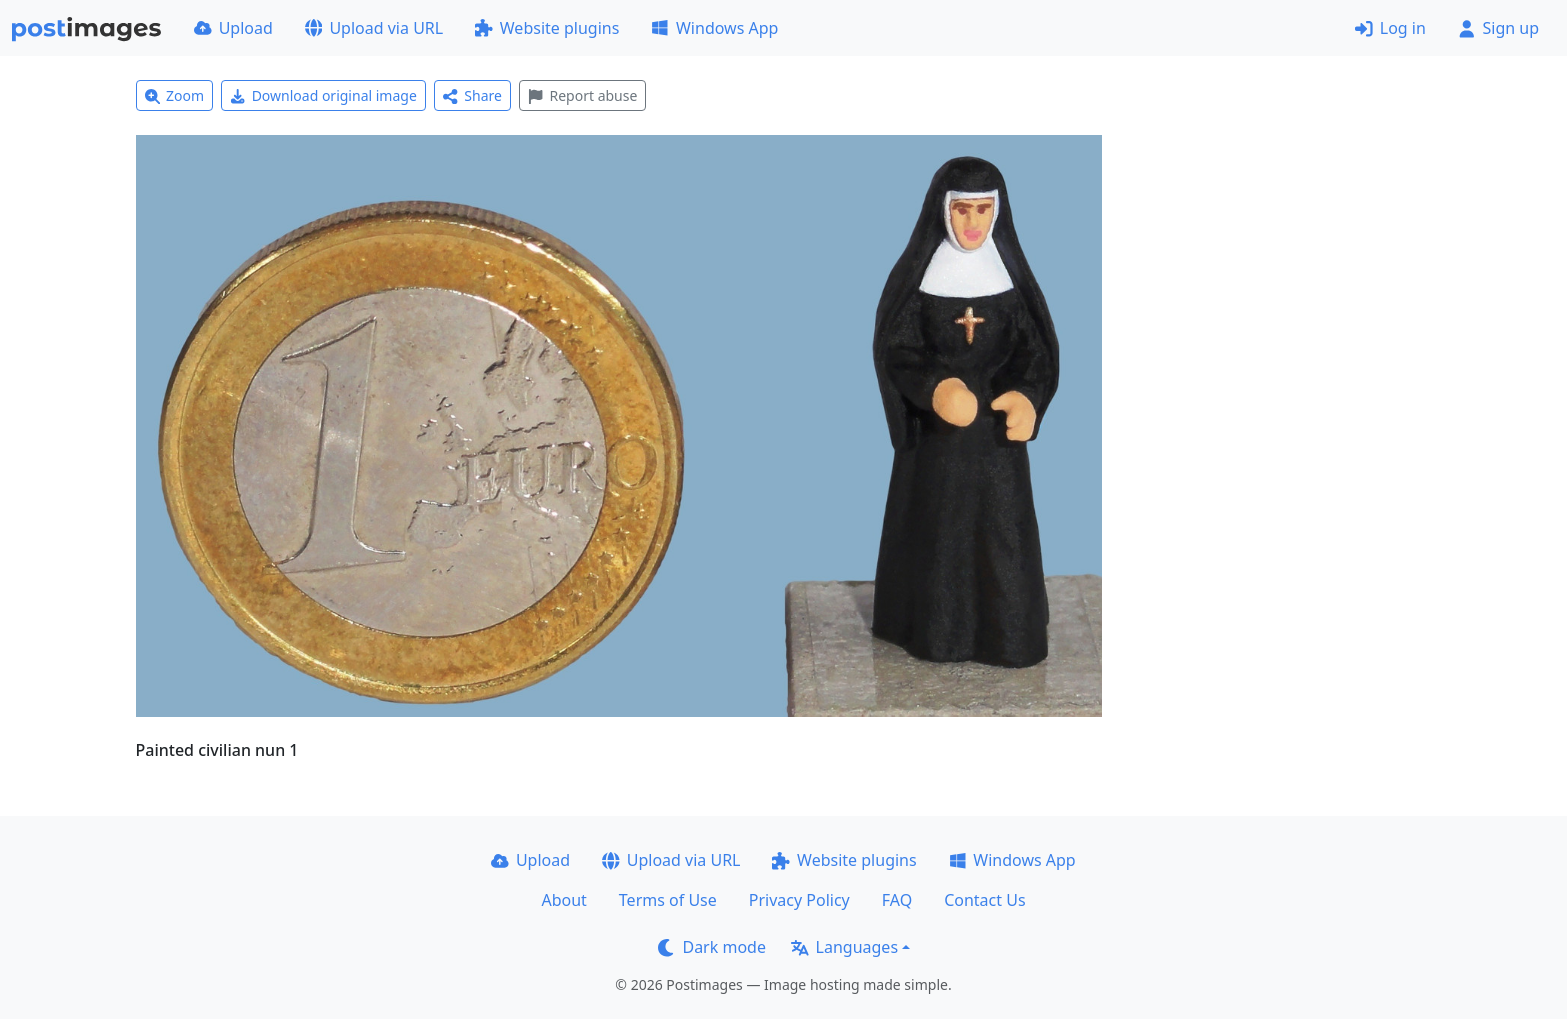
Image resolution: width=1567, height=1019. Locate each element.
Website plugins (547, 28)
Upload (233, 28)
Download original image (323, 95)
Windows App (714, 28)
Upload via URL (374, 28)
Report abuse (582, 95)
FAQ (897, 900)
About (563, 900)
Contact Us (984, 900)
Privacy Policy (799, 900)
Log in (1390, 28)
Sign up (1498, 28)
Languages (844, 947)
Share (472, 95)
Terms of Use (668, 900)
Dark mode (712, 947)
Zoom (175, 95)
